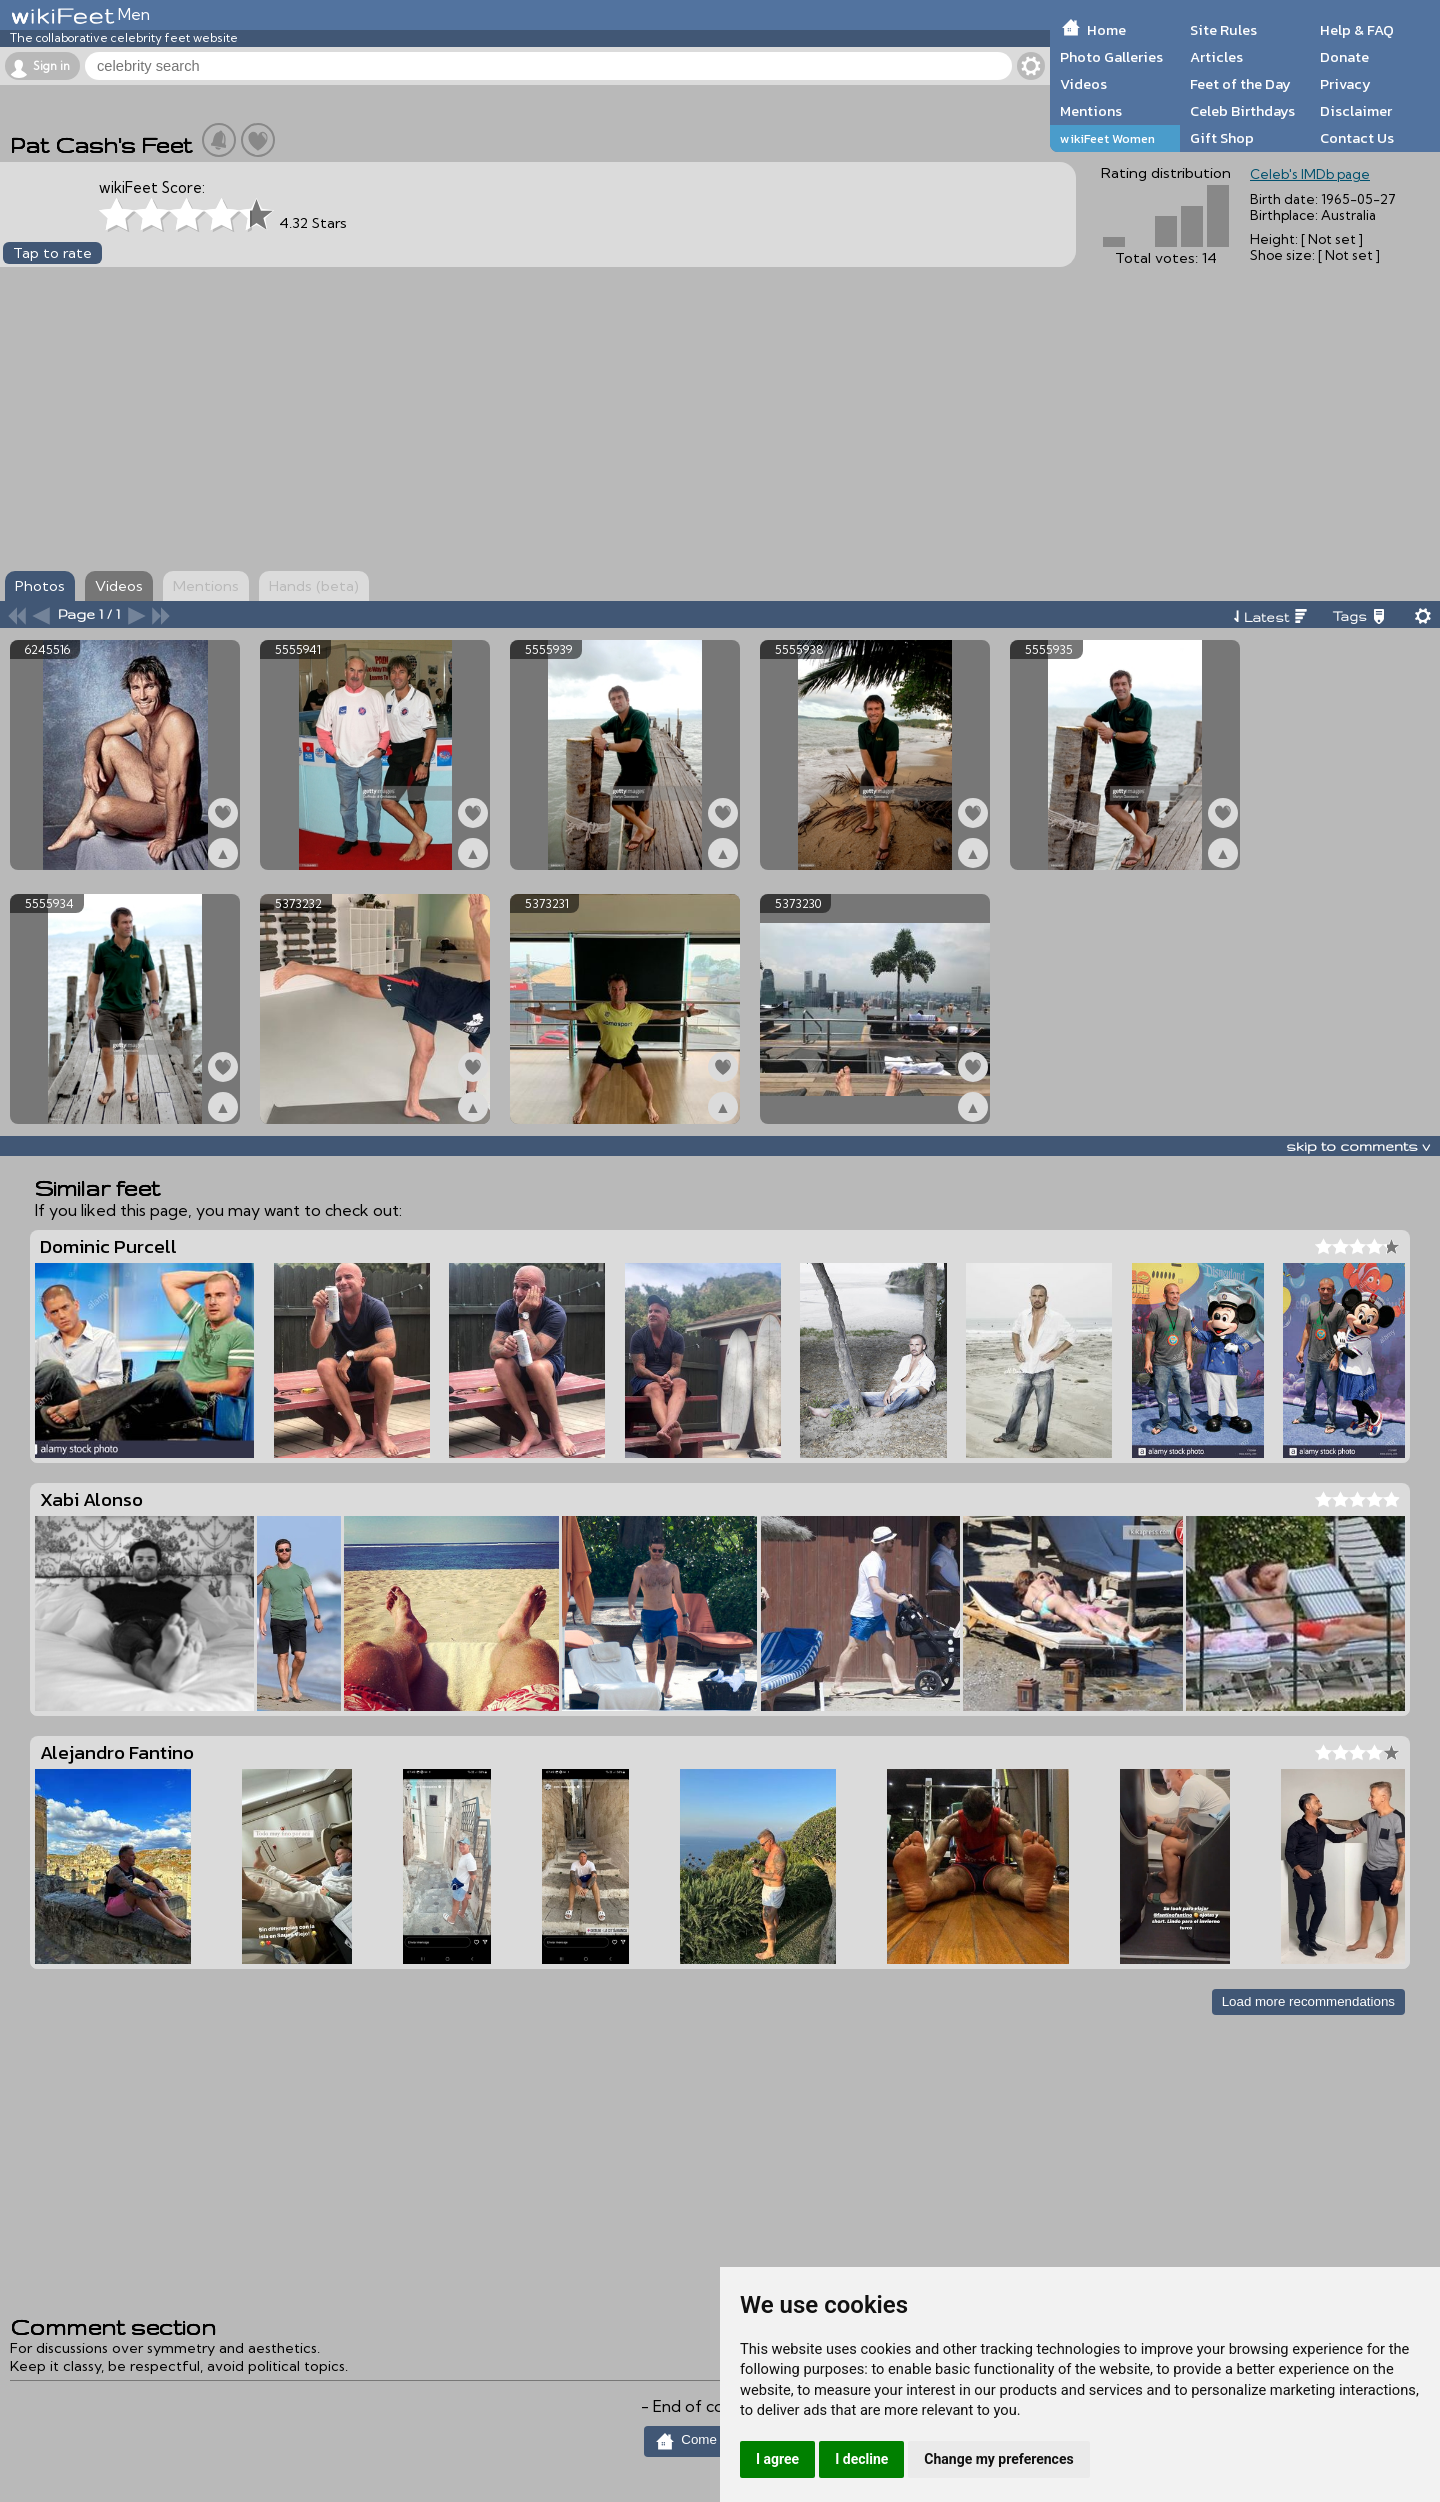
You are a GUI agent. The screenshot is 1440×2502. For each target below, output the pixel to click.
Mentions (1091, 111)
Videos (1083, 84)
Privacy (1345, 84)
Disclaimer (1356, 111)
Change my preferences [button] (998, 2459)
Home (1106, 30)
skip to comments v (1358, 1146)
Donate (1344, 57)
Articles (1216, 57)
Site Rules (1223, 30)
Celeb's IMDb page (1310, 174)
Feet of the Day (1240, 84)
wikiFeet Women (1107, 138)
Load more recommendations (1308, 2001)
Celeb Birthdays (1242, 111)
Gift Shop (1222, 138)
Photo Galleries (1111, 57)
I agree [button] (777, 2459)
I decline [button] (861, 2459)
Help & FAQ (1357, 30)
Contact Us (1357, 138)
